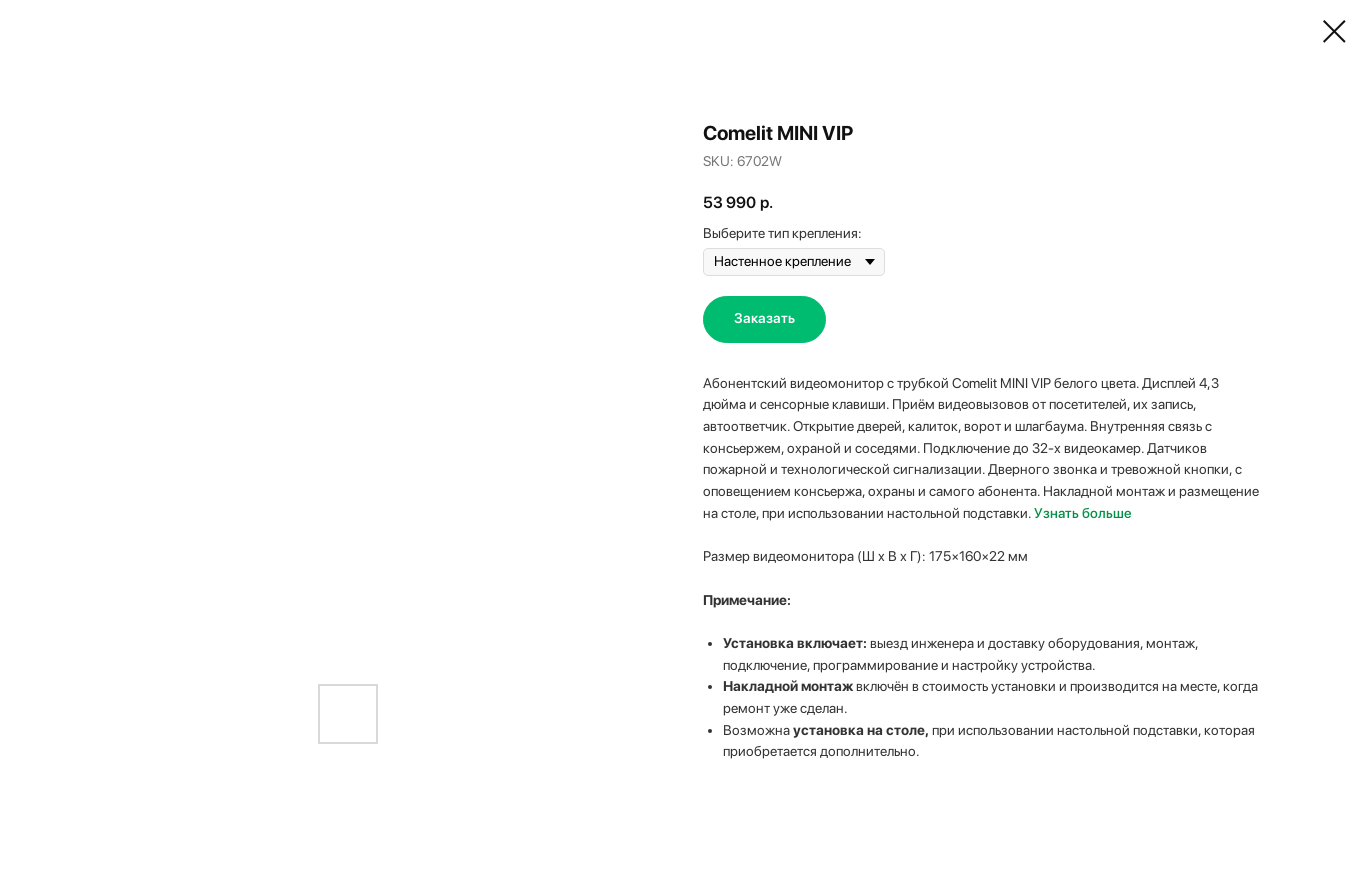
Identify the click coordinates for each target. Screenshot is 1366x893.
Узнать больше (1083, 513)
